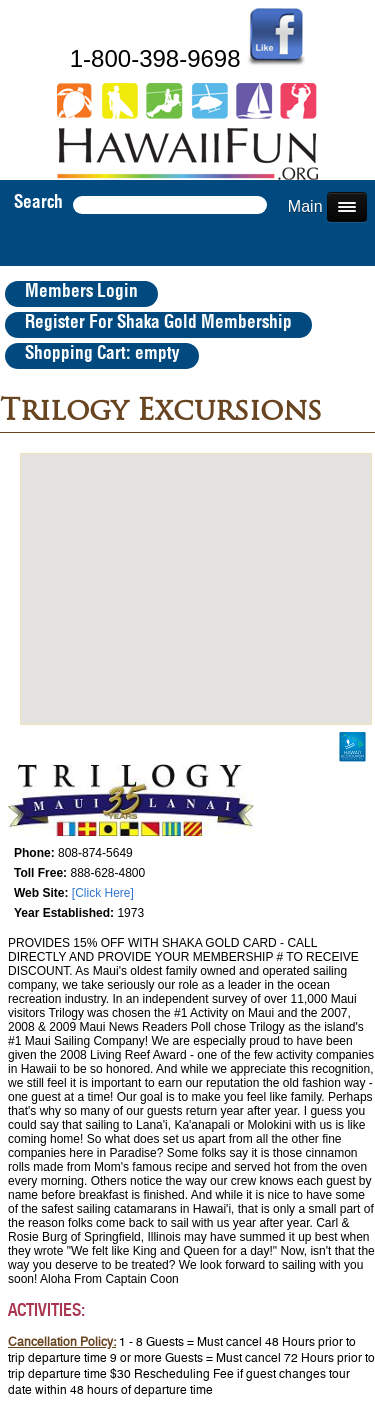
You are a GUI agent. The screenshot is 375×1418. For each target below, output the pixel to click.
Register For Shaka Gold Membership (158, 323)
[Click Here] (103, 893)
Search (38, 203)
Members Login (81, 292)
